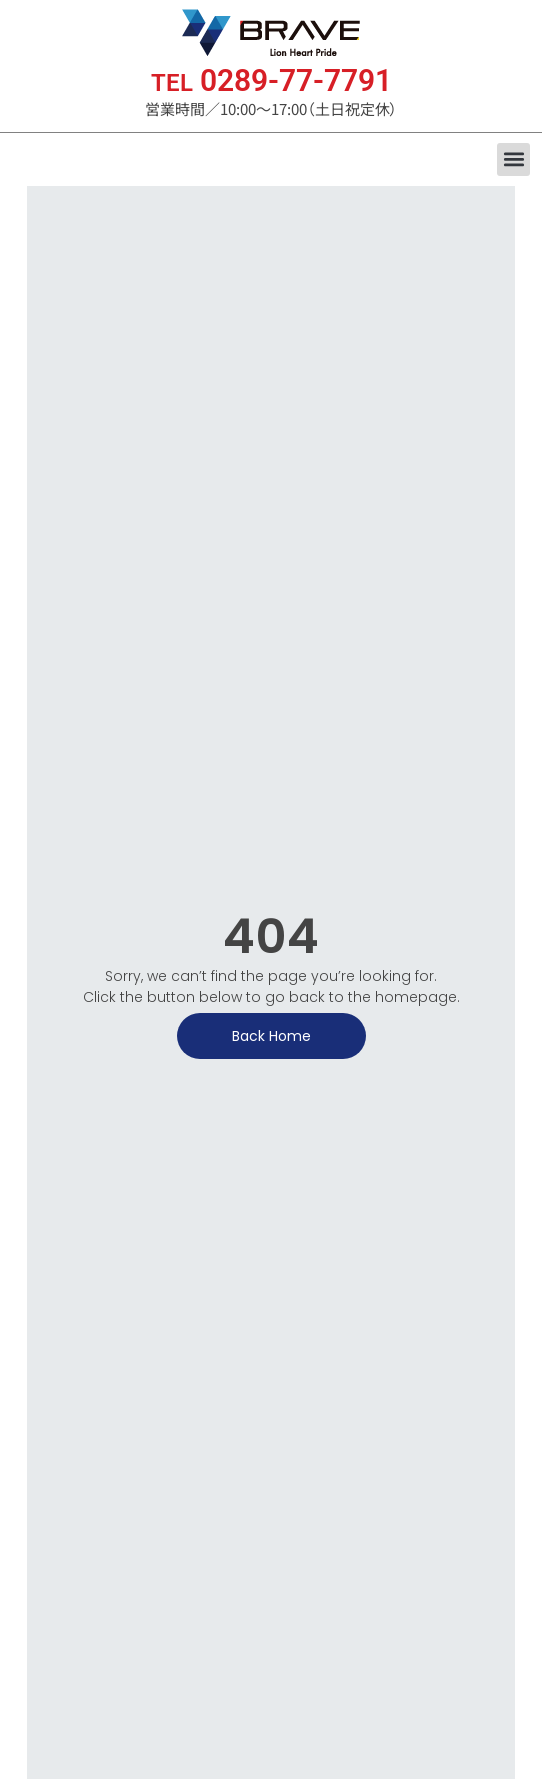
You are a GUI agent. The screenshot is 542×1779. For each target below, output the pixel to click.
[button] (513, 159)
